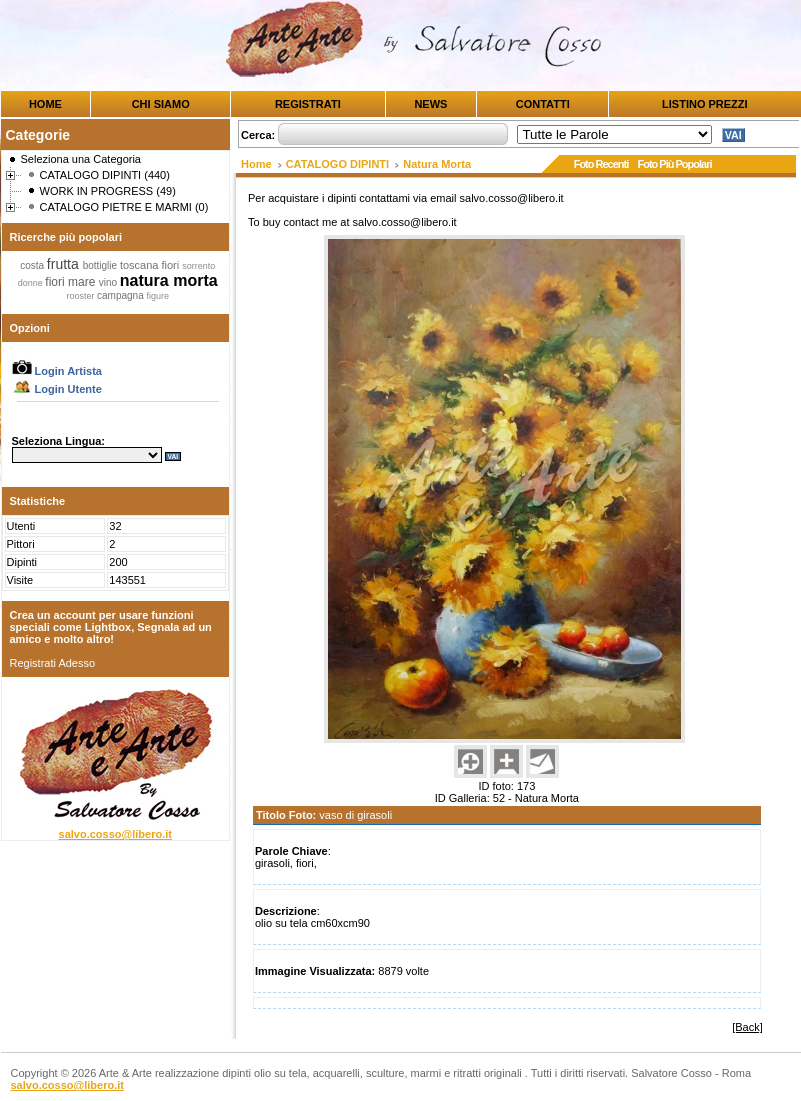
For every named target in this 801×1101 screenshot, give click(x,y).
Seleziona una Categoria (81, 159)
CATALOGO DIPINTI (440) (105, 175)
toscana (141, 265)
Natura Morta (437, 164)
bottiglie (101, 265)
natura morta (169, 280)
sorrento (198, 266)
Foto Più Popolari (674, 164)
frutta (65, 264)
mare (83, 282)
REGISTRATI (308, 104)
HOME (45, 104)
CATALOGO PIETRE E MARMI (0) (124, 207)
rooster (81, 296)
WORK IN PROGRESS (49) (108, 191)
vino (109, 282)
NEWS (430, 104)
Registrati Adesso (53, 663)
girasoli (272, 863)
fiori (172, 265)
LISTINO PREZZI (705, 104)
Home (256, 164)
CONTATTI (543, 104)
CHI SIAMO (161, 104)
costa (33, 265)
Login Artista (57, 371)
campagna (121, 295)
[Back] (747, 1027)
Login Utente (57, 389)
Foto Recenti (601, 164)
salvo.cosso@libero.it (115, 834)
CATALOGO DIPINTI (337, 164)
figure (157, 296)
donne (32, 283)
